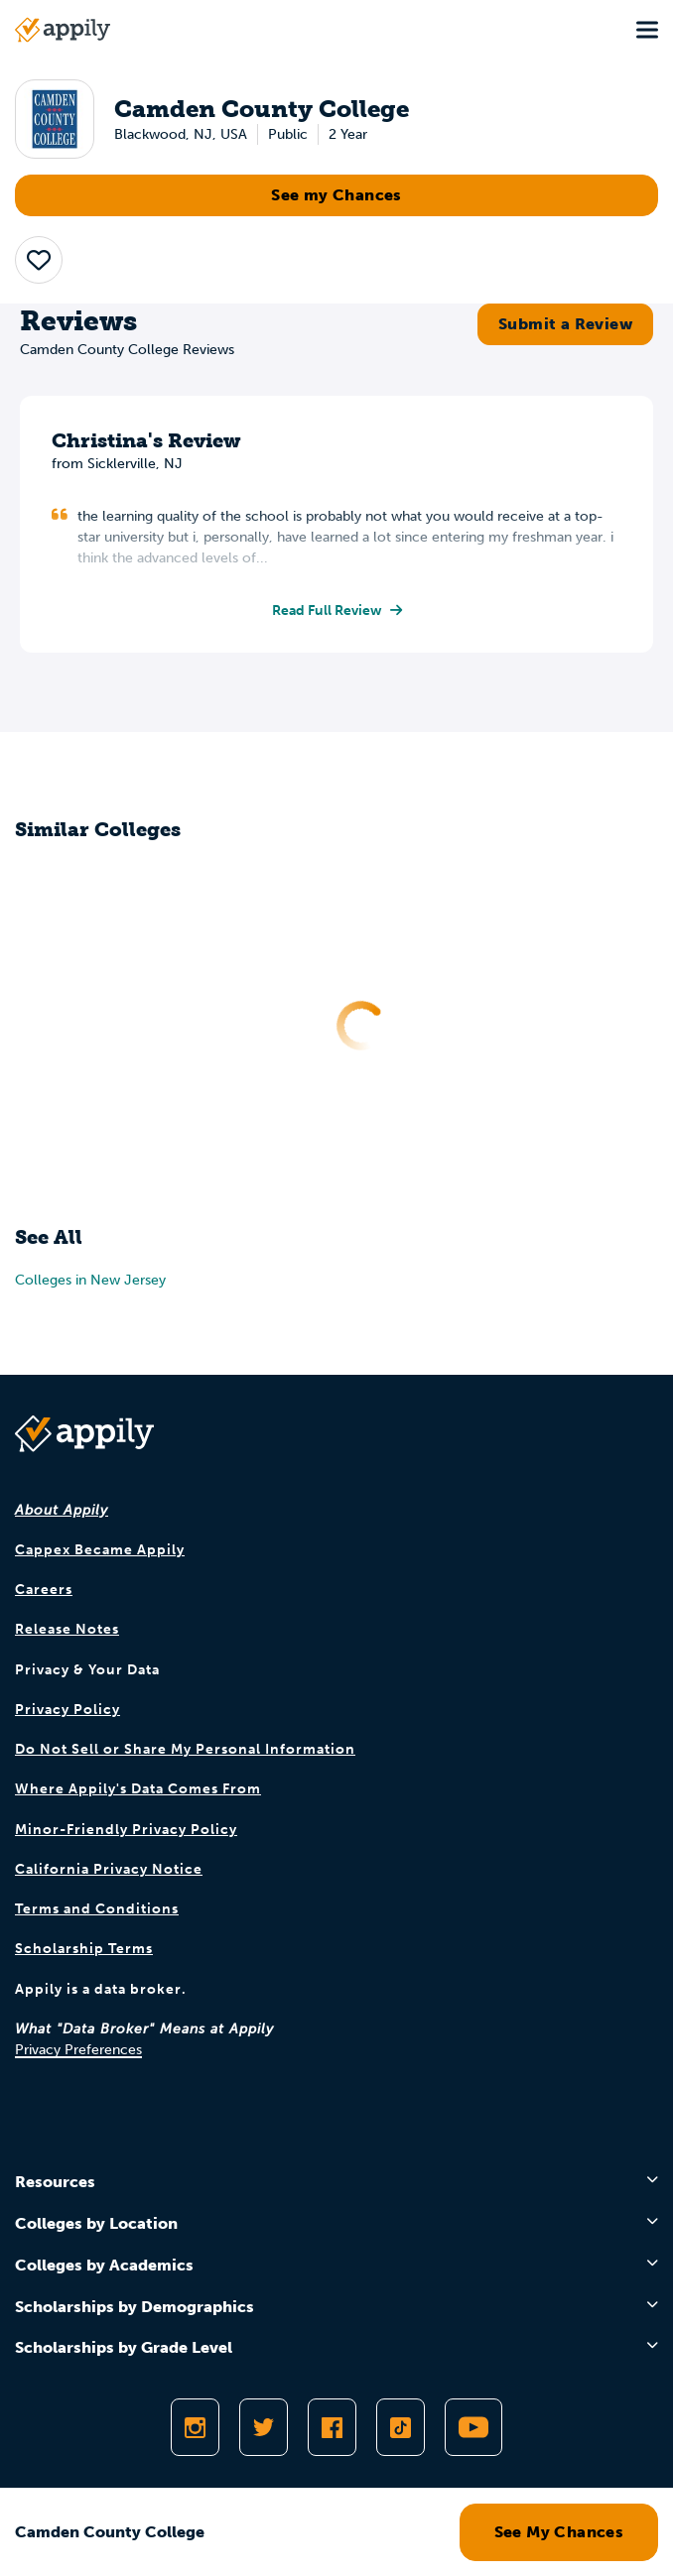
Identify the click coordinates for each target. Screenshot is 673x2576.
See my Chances (336, 194)
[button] (39, 260)
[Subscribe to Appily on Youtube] (473, 2427)
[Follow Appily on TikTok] (400, 2427)
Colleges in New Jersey (90, 1280)
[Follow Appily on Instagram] (195, 2427)
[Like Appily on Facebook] (332, 2427)
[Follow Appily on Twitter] (263, 2427)
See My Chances (559, 2531)
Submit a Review (565, 323)
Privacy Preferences (78, 2049)
